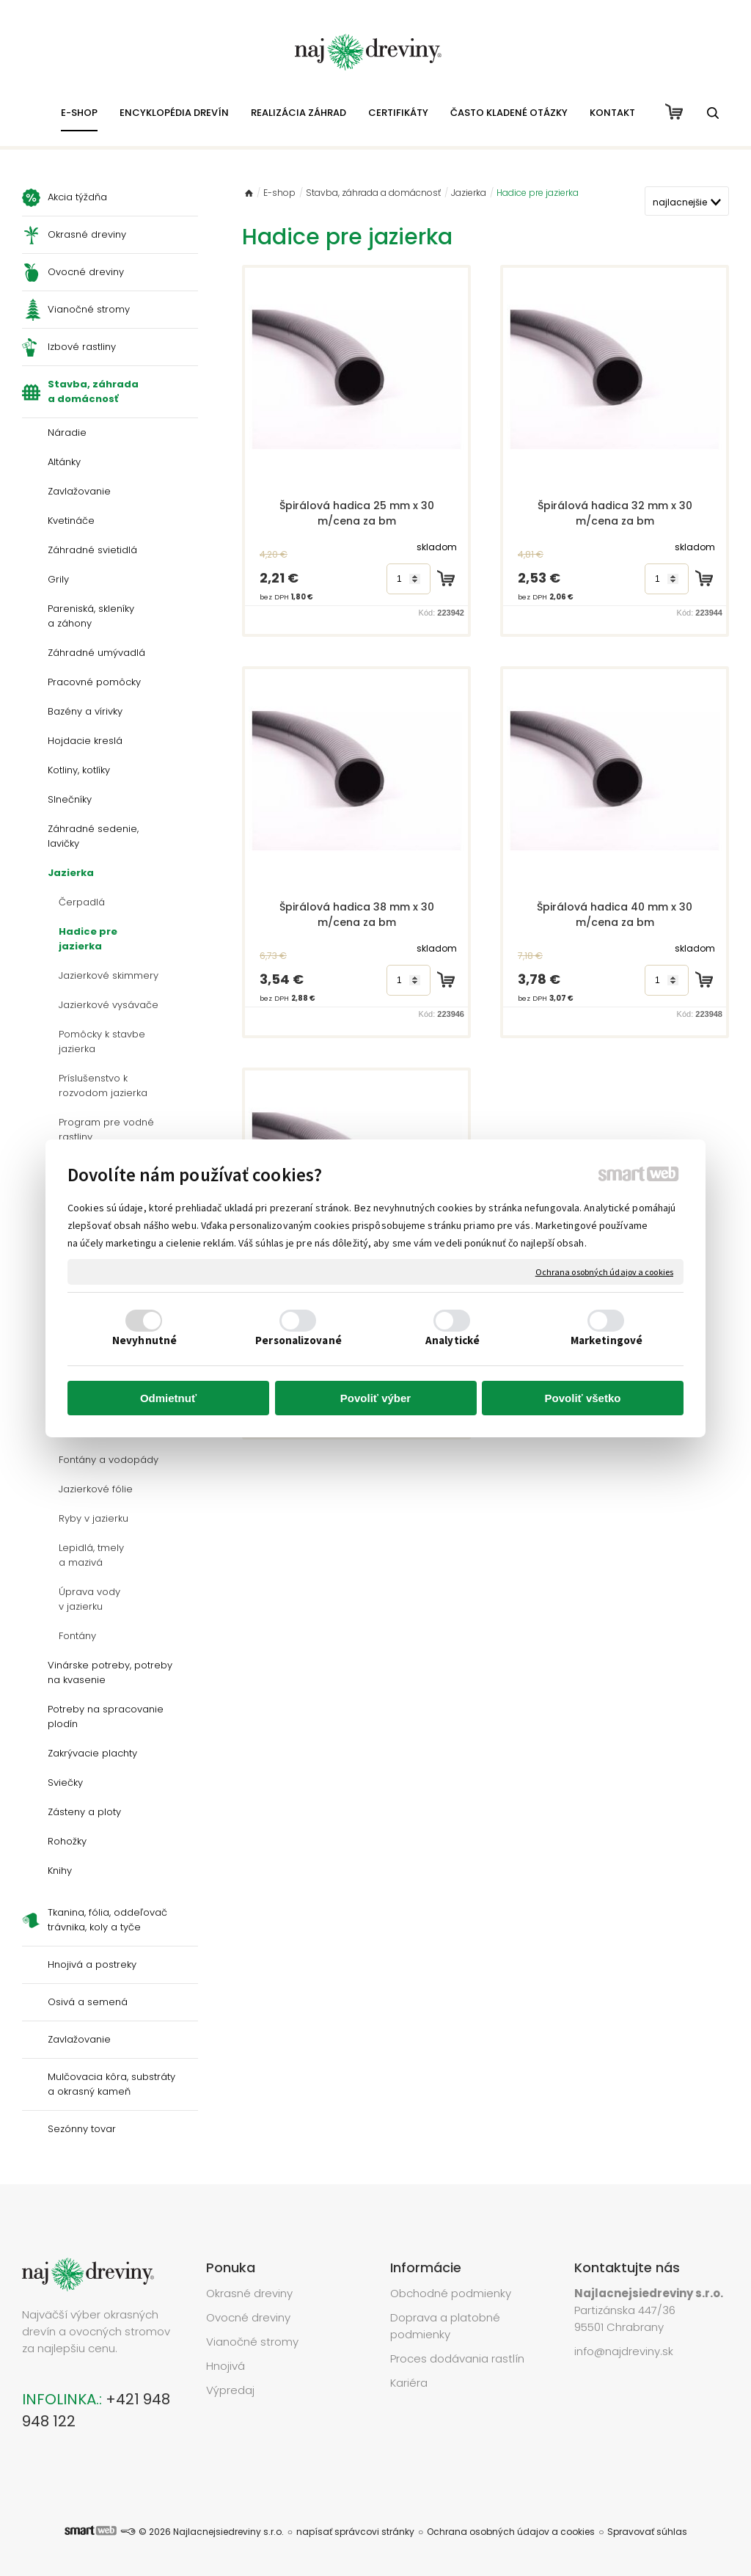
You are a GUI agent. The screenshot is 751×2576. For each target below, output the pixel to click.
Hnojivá (225, 2366)
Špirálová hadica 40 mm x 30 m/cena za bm (616, 915)
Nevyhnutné (144, 1340)
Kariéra (409, 2382)
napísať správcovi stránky (355, 2531)
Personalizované (298, 1340)
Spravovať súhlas (647, 2531)
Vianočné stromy (252, 2341)
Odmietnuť (168, 1398)
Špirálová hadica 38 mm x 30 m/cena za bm (358, 915)
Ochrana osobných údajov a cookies (604, 1271)
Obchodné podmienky (450, 2293)
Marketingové (606, 1340)
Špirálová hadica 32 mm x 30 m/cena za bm (616, 513)
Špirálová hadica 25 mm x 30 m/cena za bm (358, 513)
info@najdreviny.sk (623, 2351)
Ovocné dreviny (248, 2317)
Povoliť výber (375, 1398)
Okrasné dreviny (249, 2293)
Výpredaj (230, 2390)
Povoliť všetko (583, 1398)
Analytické (452, 1340)
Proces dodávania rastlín (458, 2358)
